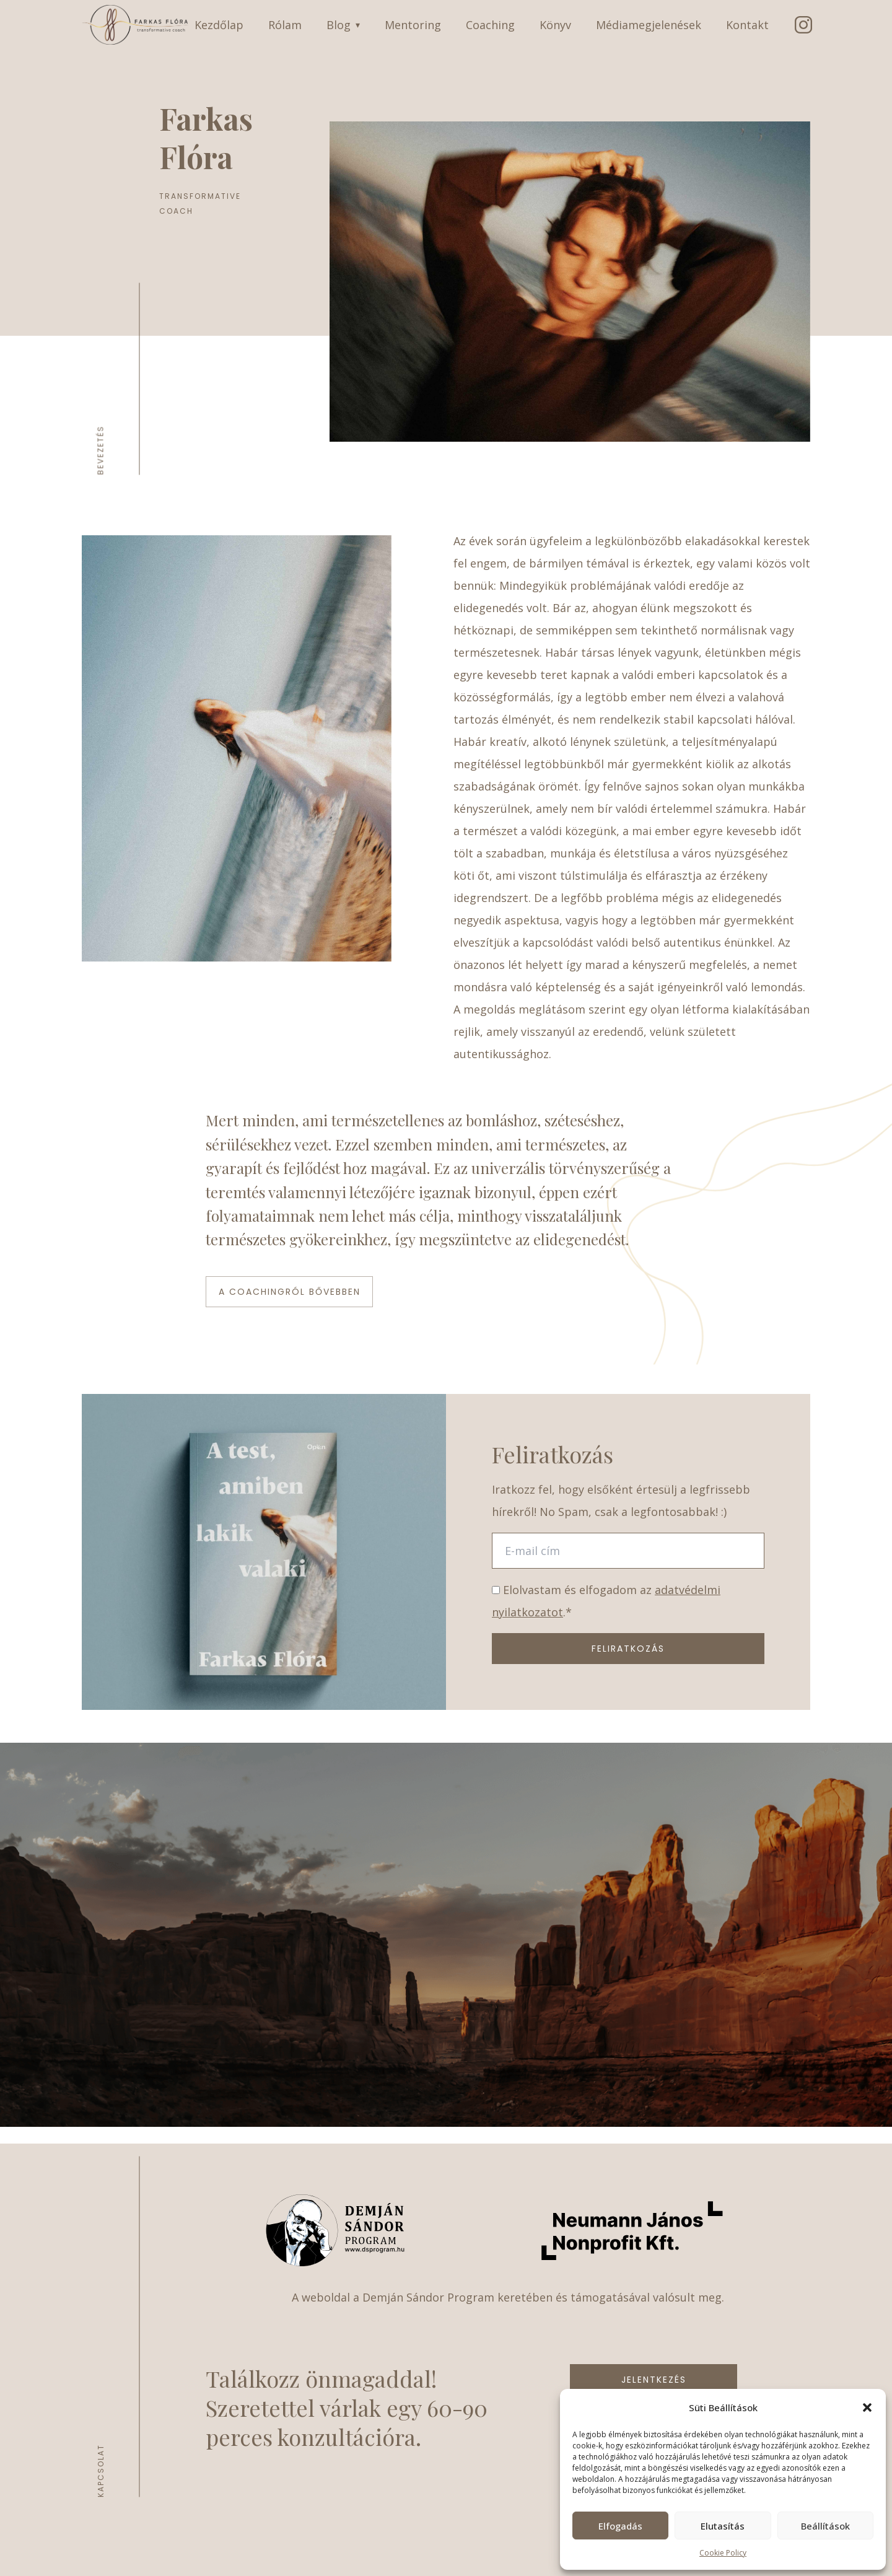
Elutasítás (723, 2526)
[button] (867, 2407)
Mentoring (413, 24)
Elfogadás (620, 2526)
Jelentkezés (653, 2379)
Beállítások (825, 2526)
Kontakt (747, 24)
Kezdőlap (219, 24)
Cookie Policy (722, 2553)
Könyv (555, 24)
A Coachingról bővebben (290, 1292)
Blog (343, 24)
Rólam (285, 24)
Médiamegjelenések (648, 24)
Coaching (490, 24)
